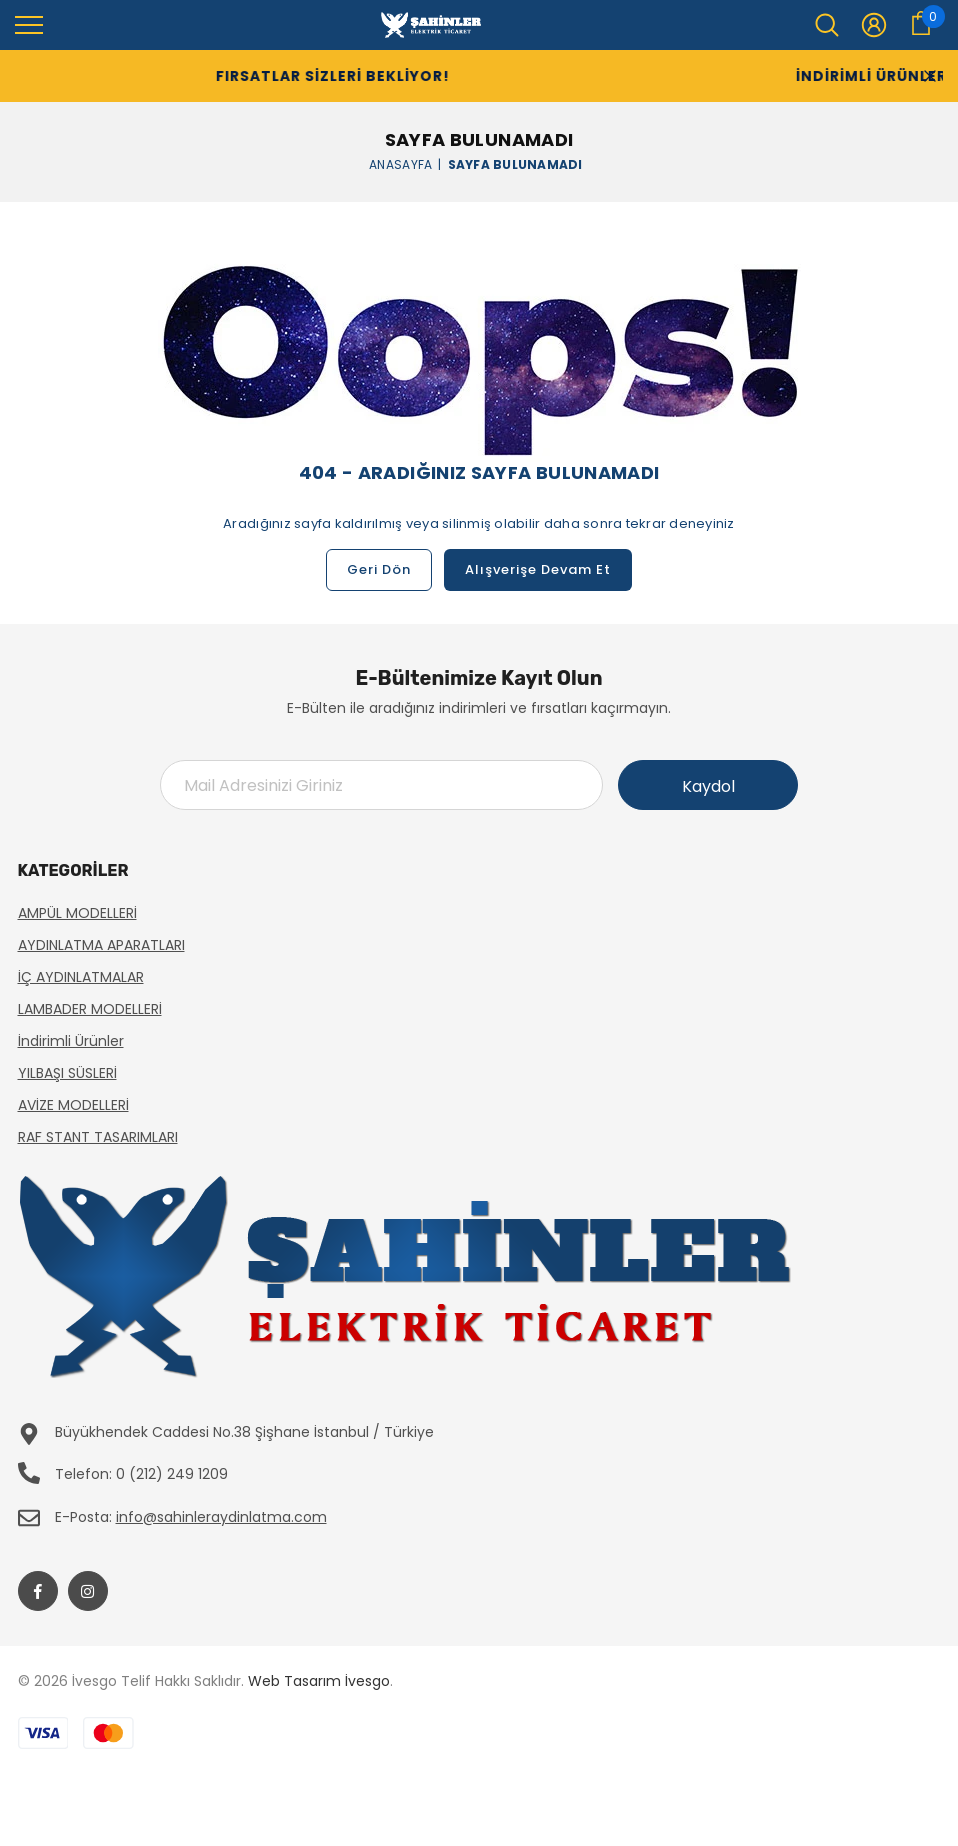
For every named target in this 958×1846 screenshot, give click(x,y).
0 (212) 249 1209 (172, 1474)
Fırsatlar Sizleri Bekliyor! (289, 76)
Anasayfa (400, 163)
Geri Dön (379, 569)
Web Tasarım (294, 1681)
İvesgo (367, 1681)
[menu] (29, 24)
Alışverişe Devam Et (538, 569)
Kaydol (708, 786)
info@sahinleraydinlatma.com (221, 1517)
